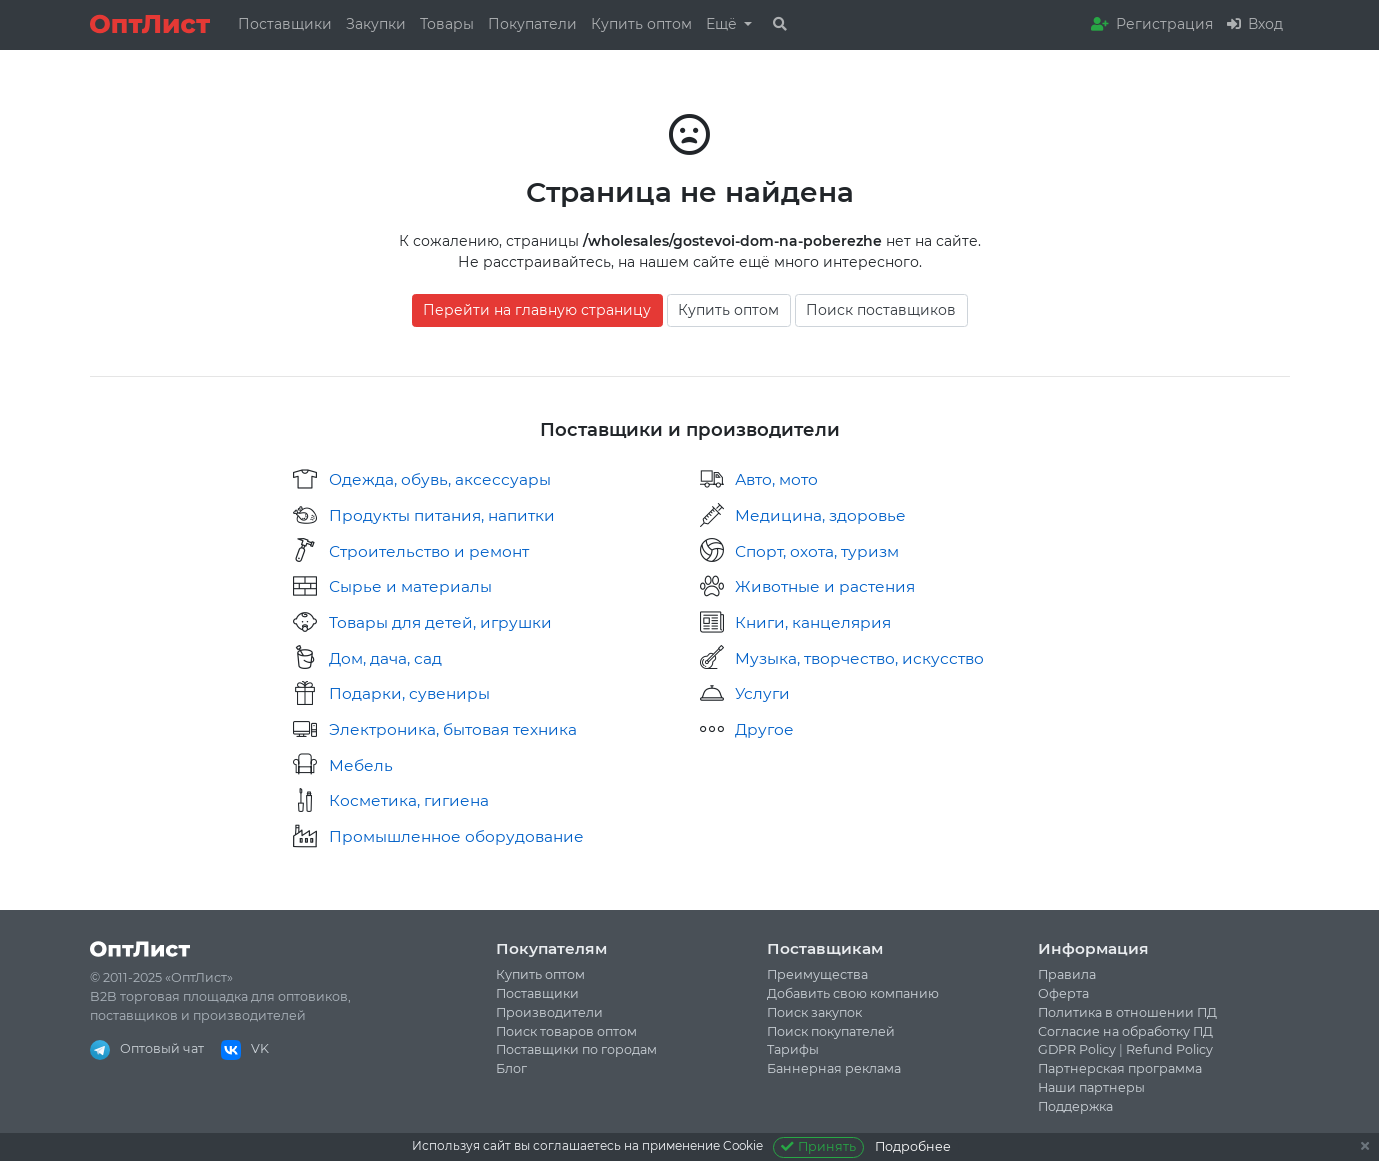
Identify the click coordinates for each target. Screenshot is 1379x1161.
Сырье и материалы (410, 586)
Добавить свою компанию (853, 993)
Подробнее (913, 1146)
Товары (447, 24)
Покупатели (532, 24)
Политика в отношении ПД (1127, 1012)
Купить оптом (641, 24)
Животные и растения (825, 586)
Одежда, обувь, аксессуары (440, 479)
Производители (549, 1012)
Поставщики (285, 24)
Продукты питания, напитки (442, 515)
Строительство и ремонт (429, 551)
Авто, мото (776, 479)
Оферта (1063, 993)
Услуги (762, 693)
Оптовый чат (147, 1048)
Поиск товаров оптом (566, 1031)
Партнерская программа (1120, 1068)
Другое (764, 729)
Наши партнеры (1091, 1087)
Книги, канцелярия (813, 622)
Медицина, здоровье (820, 515)
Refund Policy (1169, 1049)
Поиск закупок (814, 1012)
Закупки (376, 24)
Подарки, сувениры (409, 693)
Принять (818, 1146)
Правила (1067, 974)
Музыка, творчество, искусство (859, 658)
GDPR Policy (1077, 1049)
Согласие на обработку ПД (1125, 1031)
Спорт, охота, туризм (817, 551)
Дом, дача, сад (385, 658)
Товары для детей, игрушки (440, 622)
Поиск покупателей (831, 1031)
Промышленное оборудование (456, 836)
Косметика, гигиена (409, 800)
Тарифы (793, 1049)
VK (245, 1048)
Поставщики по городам (576, 1049)
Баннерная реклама (834, 1068)
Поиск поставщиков (881, 310)
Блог (511, 1068)
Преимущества (817, 974)
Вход (1255, 24)
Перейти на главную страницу (537, 310)
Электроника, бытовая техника (453, 729)
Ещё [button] (723, 24)
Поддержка (1075, 1106)
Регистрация (1152, 24)
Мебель (361, 765)
